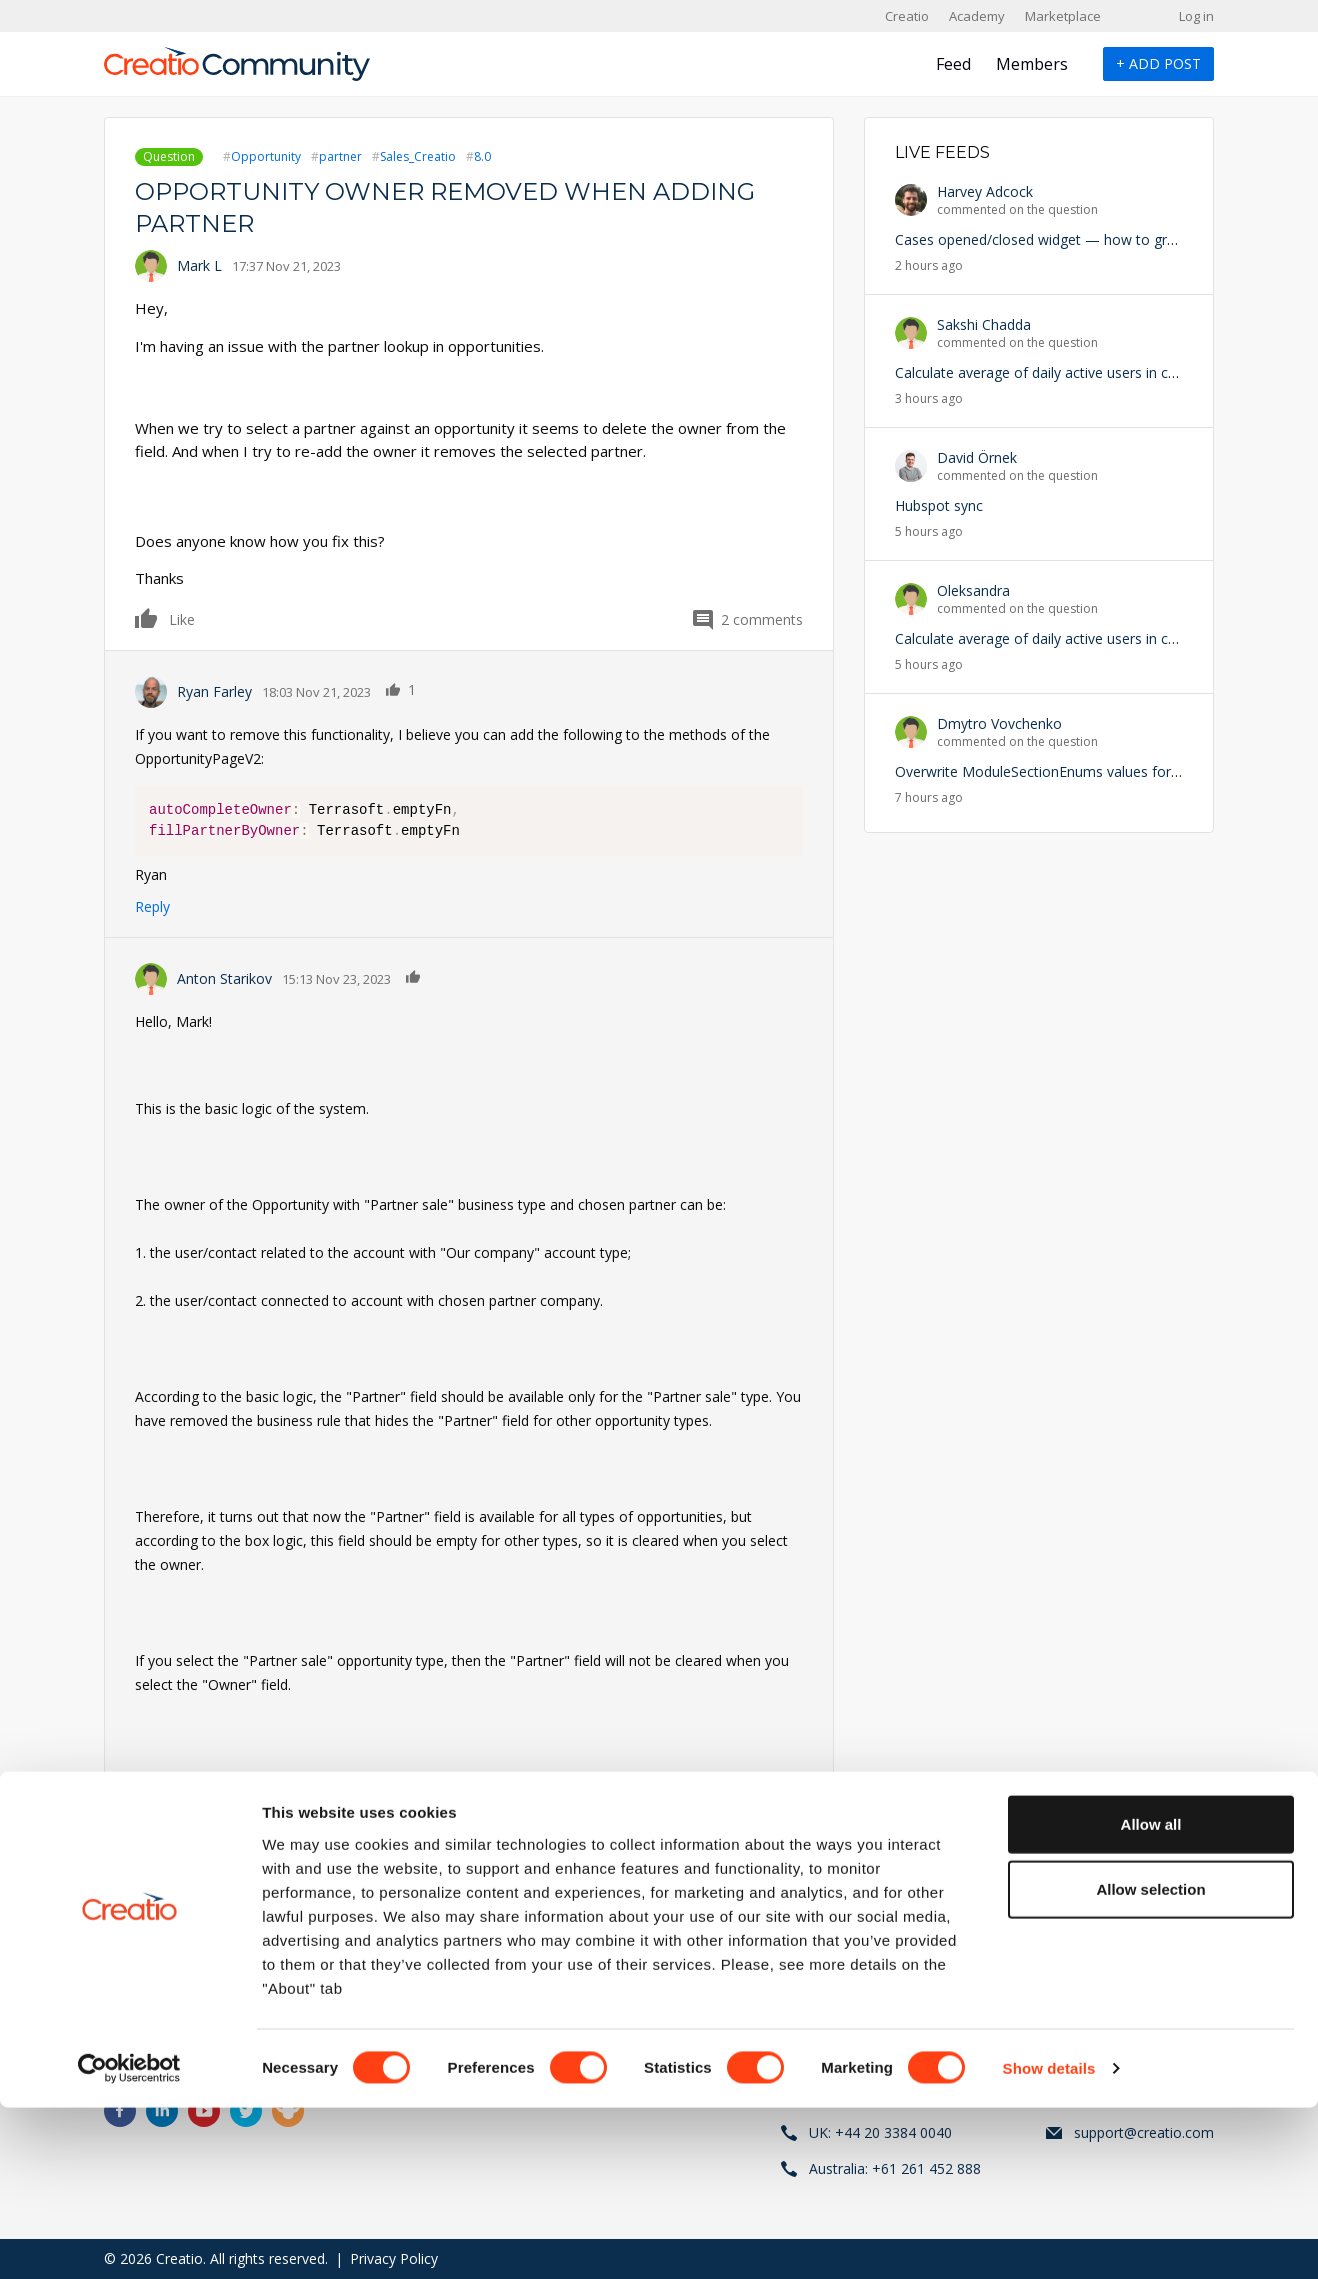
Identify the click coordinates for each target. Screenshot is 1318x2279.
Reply (152, 906)
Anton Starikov (224, 978)
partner (340, 156)
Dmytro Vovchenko (999, 723)
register (227, 1918)
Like (147, 618)
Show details (1049, 2239)
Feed (953, 64)
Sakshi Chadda (984, 324)
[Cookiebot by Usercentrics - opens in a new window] (129, 2240)
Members (1032, 64)
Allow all (1151, 1994)
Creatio (907, 16)
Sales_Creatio (418, 156)
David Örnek (977, 457)
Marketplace (1063, 16)
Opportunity (266, 156)
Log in (1196, 16)
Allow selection (1150, 2060)
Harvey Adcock (985, 191)
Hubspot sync (939, 505)
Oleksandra (973, 590)
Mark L (199, 265)
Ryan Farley (214, 691)
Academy (977, 16)
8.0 (482, 156)
